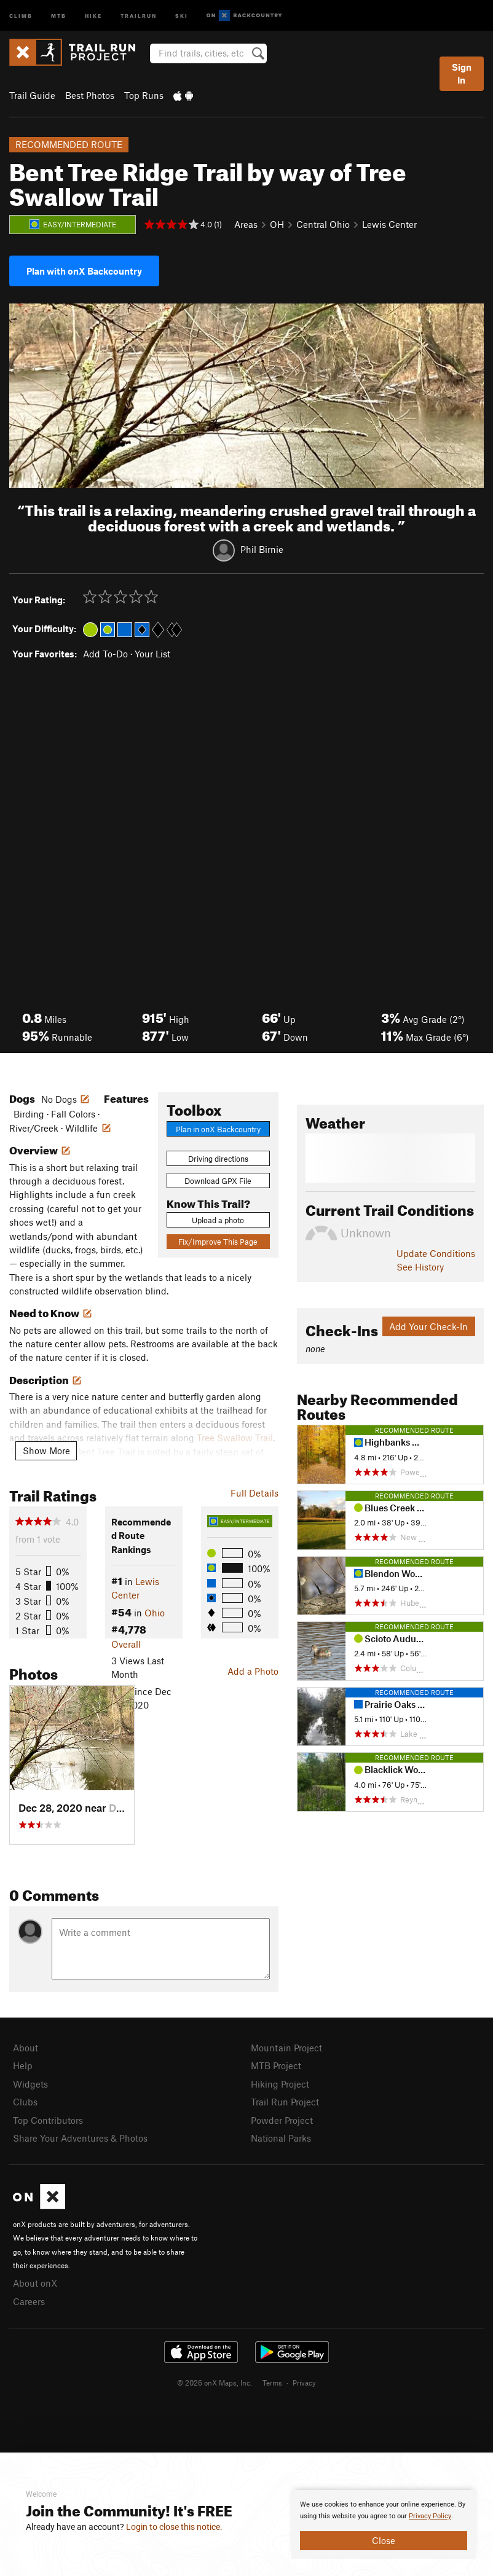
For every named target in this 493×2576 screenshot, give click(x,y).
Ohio (154, 1612)
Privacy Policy (430, 2516)
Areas (246, 224)
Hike (93, 15)
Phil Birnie (261, 548)
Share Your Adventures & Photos (80, 2137)
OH (277, 224)
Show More (46, 1450)
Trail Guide (32, 95)
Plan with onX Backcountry (84, 270)
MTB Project (276, 2065)
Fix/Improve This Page (218, 1242)
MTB (58, 15)
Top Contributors (48, 2120)
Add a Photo (252, 1671)
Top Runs (144, 95)
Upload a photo (218, 1220)
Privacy (304, 2382)
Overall (126, 1644)
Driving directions (218, 1159)
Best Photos (89, 95)
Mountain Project (286, 2047)
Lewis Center (389, 224)
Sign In (461, 73)
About (25, 2047)
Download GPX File (217, 1181)
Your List (152, 653)
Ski (181, 15)
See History (420, 1266)
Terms (272, 2382)
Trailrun (138, 15)
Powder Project (282, 2120)
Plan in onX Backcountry (218, 1129)
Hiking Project (280, 2083)
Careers (29, 2301)
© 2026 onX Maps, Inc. (214, 2382)
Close (383, 2540)
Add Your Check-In (428, 1326)
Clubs (25, 2101)
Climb (21, 15)
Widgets (30, 2083)
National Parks (281, 2137)
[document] (383, 2524)
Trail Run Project (285, 2101)
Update (435, 1253)
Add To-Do (105, 653)
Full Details (254, 1492)
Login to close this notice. (174, 2527)
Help (23, 2065)
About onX (35, 2282)
